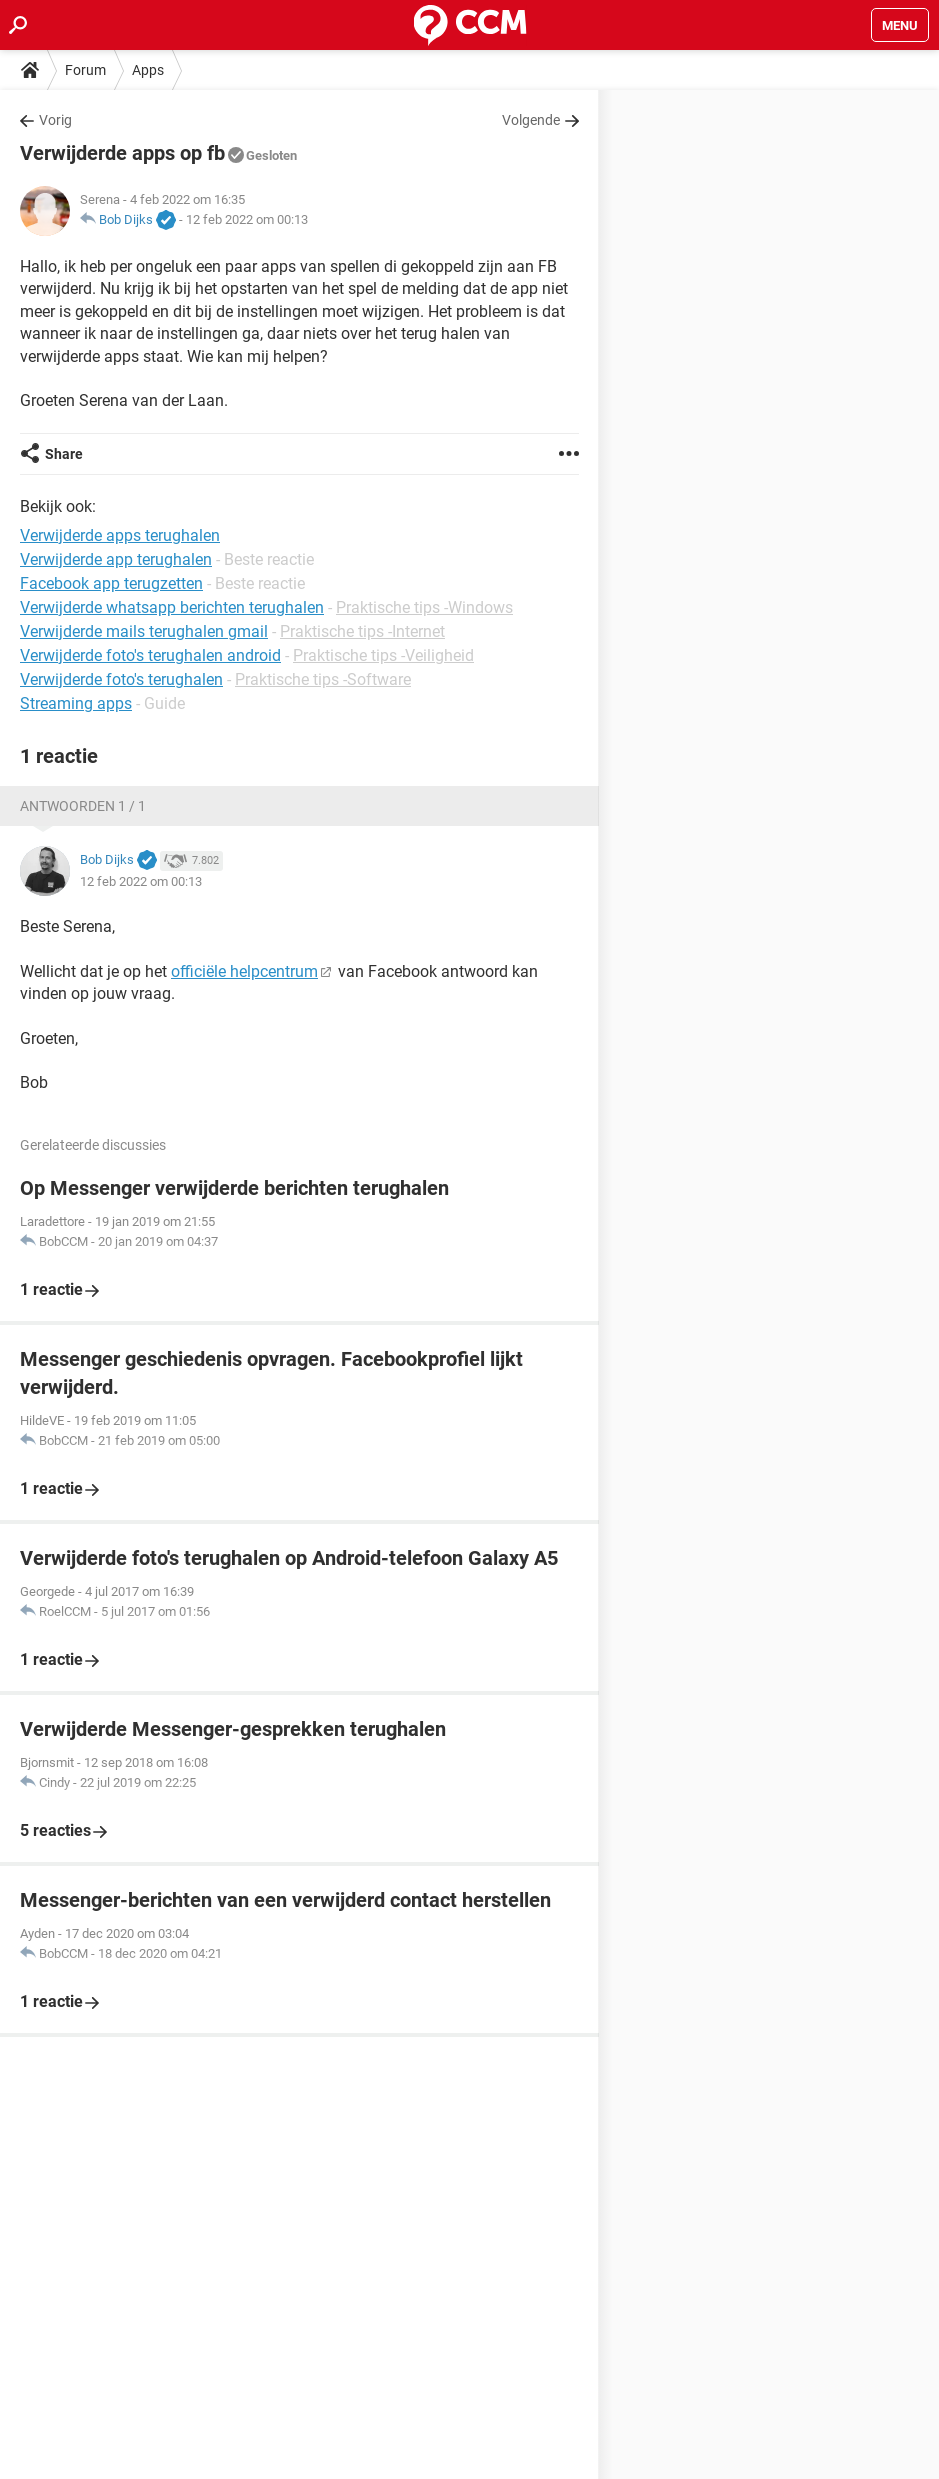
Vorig (55, 120)
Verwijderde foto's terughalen (121, 679)
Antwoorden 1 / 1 (83, 806)
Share (64, 454)
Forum (85, 70)
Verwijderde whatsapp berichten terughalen (172, 607)
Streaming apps (76, 703)
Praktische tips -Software (323, 679)
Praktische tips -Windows (424, 607)
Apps (148, 70)
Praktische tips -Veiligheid (383, 655)
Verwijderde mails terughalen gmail (144, 631)
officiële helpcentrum (244, 971)
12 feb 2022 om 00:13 (247, 219)
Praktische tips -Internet (362, 631)
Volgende (531, 120)
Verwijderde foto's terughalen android (150, 655)
